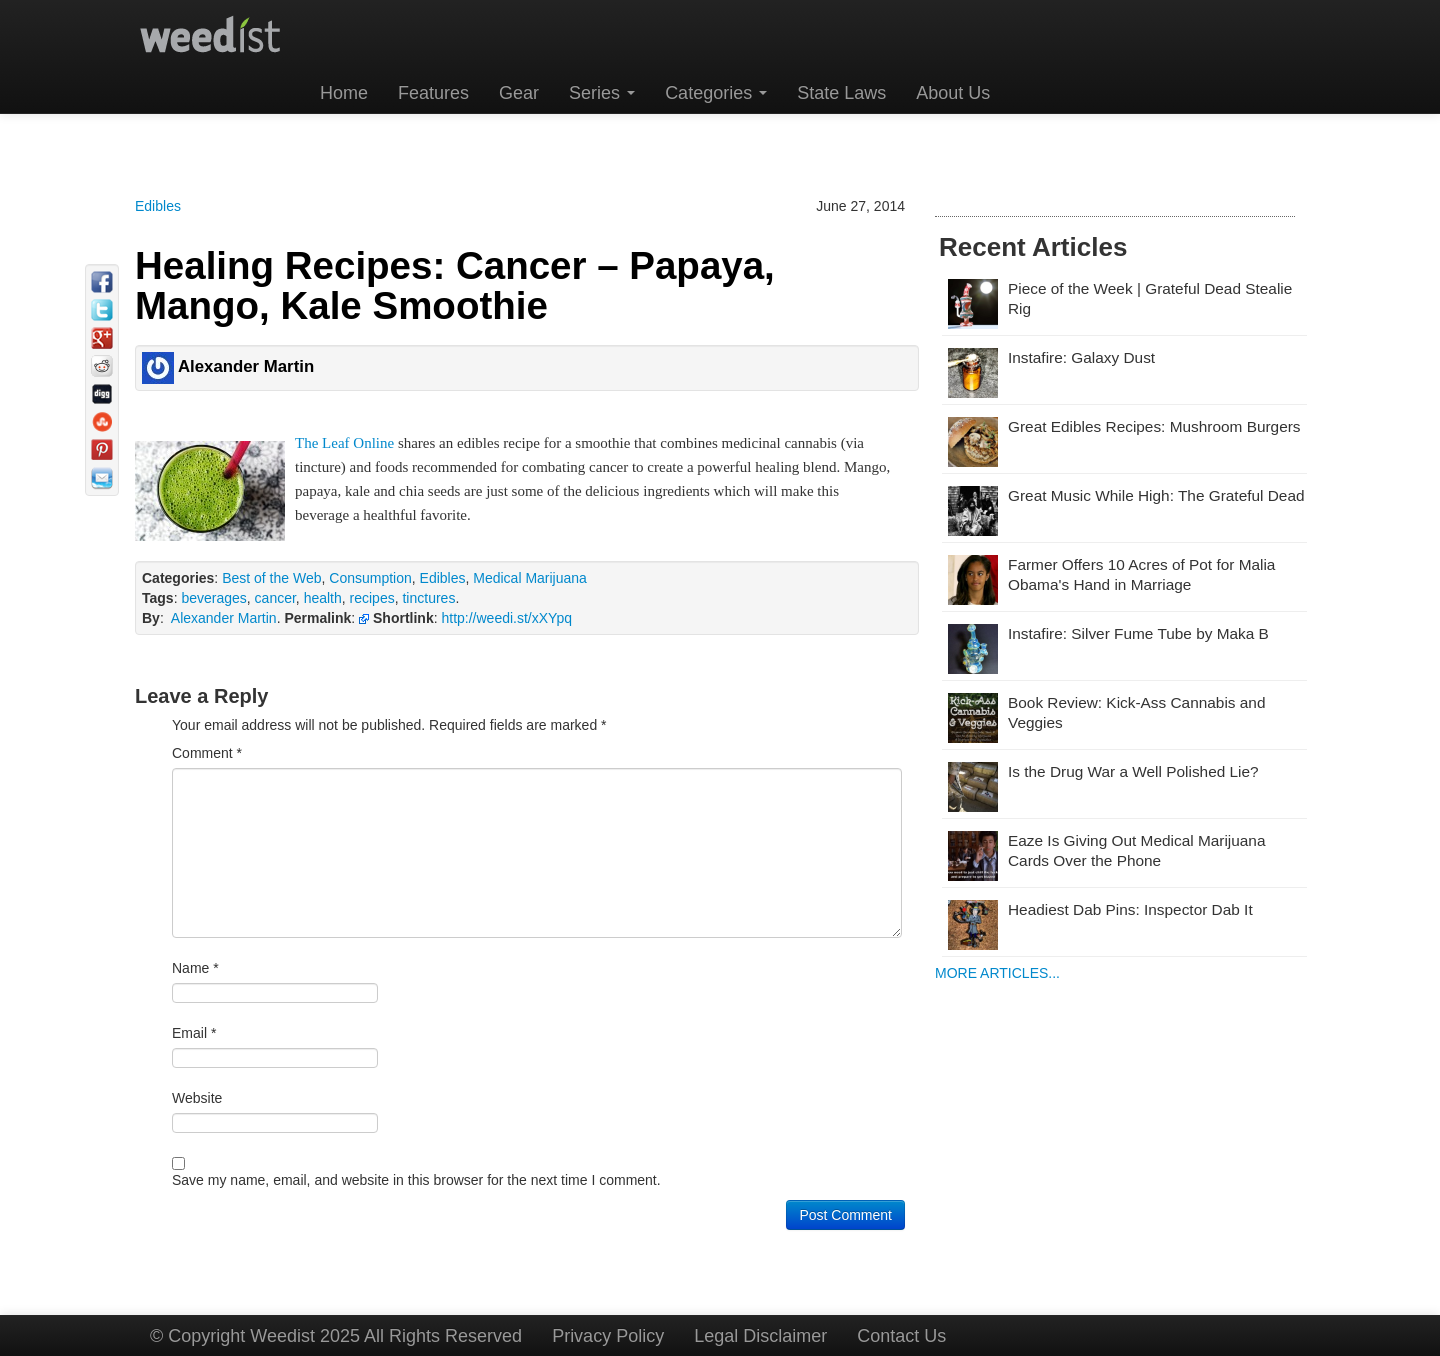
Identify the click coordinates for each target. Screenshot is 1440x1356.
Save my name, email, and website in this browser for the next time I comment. (416, 1180)
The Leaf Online (344, 443)
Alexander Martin (224, 618)
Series (602, 93)
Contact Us (901, 1336)
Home (344, 93)
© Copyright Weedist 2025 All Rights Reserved (336, 1336)
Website (197, 1098)
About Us (953, 93)
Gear (519, 93)
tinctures (428, 598)
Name (195, 968)
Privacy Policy (608, 1336)
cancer (275, 598)
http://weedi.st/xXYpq (506, 618)
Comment (207, 753)
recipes (372, 598)
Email (194, 1033)
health (323, 598)
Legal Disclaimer (760, 1336)
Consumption (370, 578)
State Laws (841, 93)
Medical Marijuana (530, 578)
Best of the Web (271, 578)
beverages (213, 598)
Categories (716, 93)
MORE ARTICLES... (997, 973)
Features (433, 93)
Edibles (158, 206)
